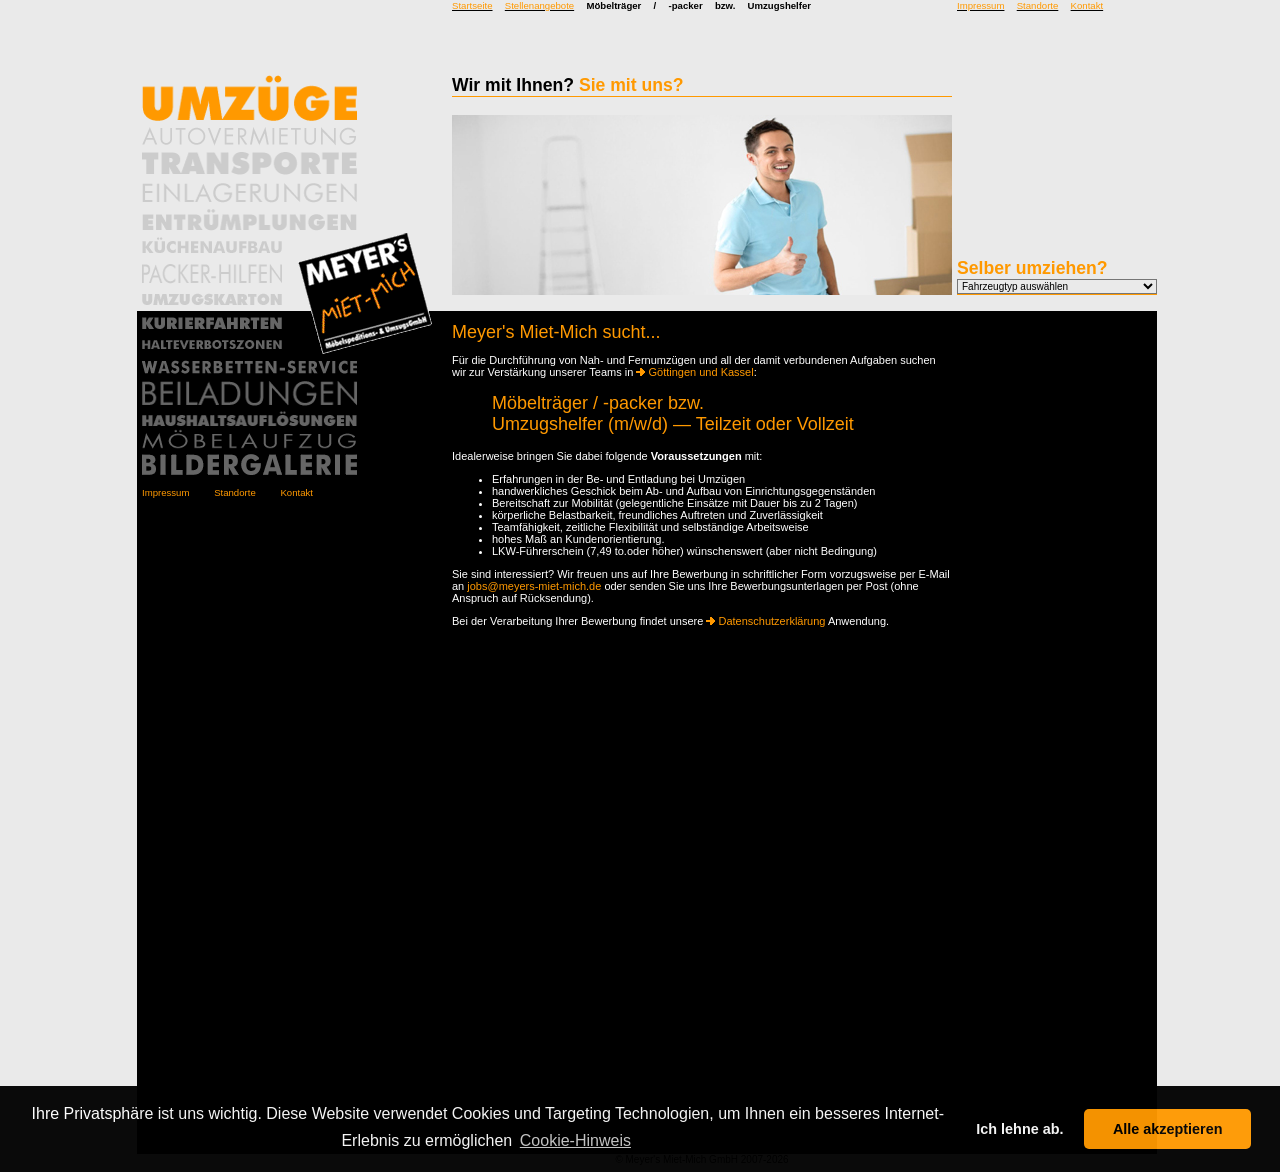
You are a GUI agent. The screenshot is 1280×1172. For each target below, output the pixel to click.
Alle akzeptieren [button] (1168, 1129)
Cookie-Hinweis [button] (575, 1140)
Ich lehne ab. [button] (1019, 1129)
